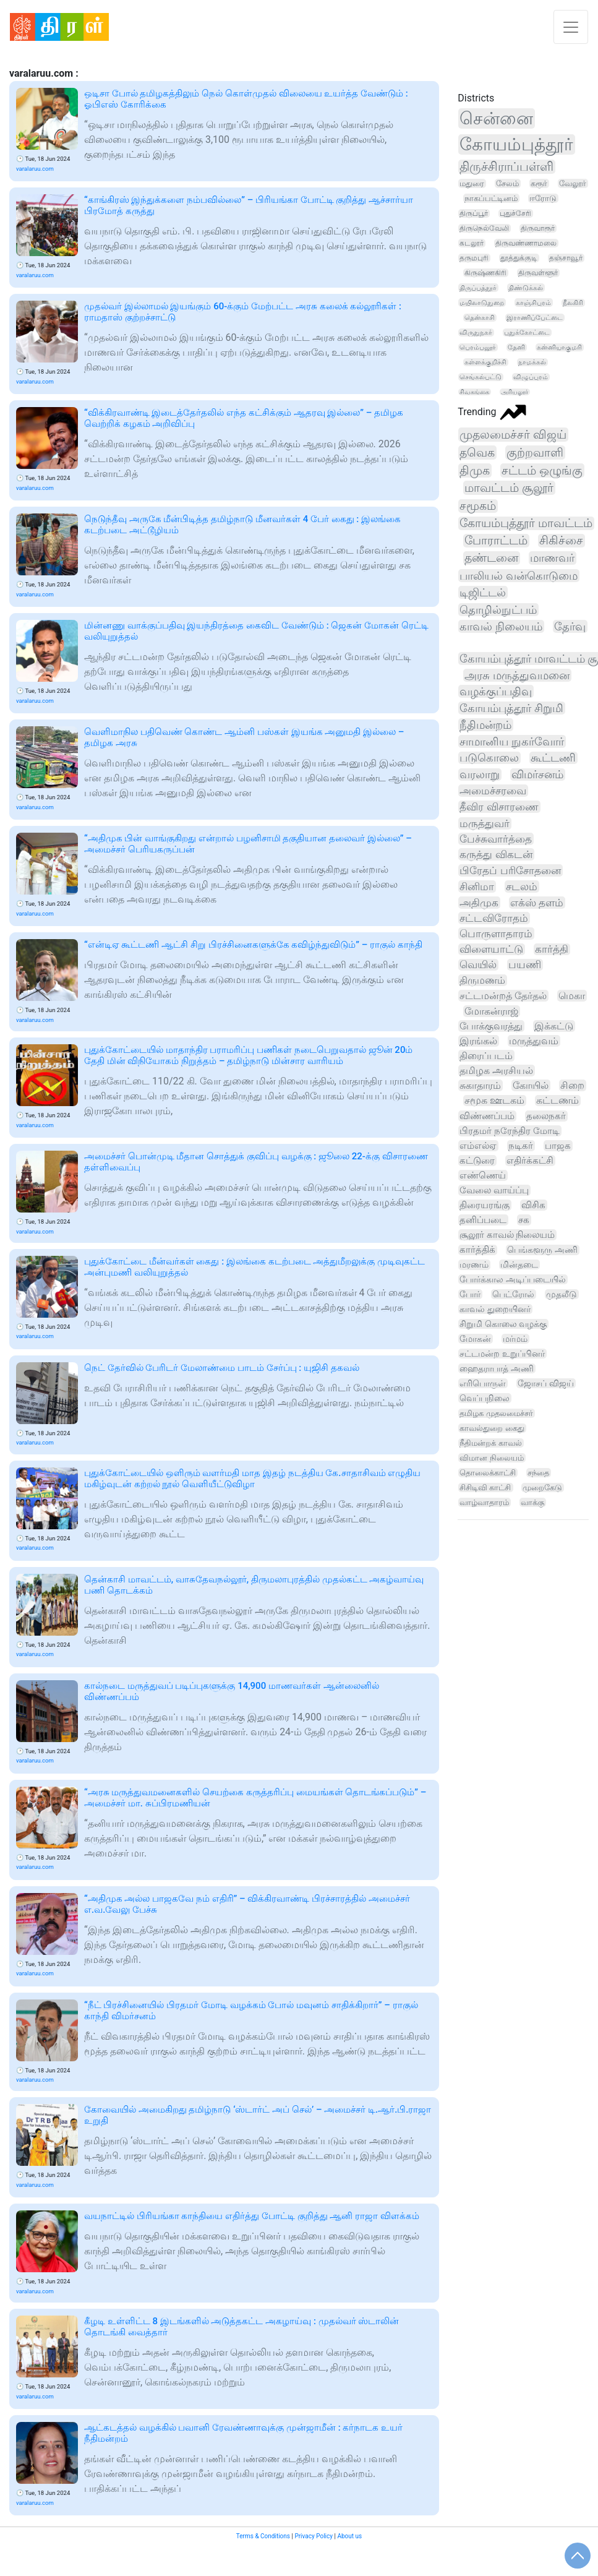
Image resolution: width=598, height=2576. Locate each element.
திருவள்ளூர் (538, 272)
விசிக (533, 1205)
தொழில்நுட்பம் (498, 609)
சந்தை (538, 1472)
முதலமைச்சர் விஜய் (512, 434)
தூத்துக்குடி (518, 258)
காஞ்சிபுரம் (533, 302)
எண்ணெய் (482, 1175)
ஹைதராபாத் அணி (496, 1368)
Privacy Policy (313, 2536)
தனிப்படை (482, 1220)
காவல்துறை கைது (491, 1428)
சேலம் (507, 183)
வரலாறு (479, 774)
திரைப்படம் (486, 1056)
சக (523, 1220)
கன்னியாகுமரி (559, 347)
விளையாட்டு (491, 949)
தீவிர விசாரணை (498, 807)
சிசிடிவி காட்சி (485, 1487)
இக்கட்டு (553, 1026)
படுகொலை (489, 758)
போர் (470, 1294)
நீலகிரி (573, 303)
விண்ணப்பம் (487, 1116)
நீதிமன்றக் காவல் (490, 1443)
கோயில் (531, 1085)
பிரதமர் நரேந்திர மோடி (509, 1130)
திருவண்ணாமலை (526, 243)
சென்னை (496, 118)
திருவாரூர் (538, 228)
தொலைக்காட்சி (487, 1472)
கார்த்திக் (477, 1250)
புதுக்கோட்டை (527, 332)
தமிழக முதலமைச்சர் (495, 1413)
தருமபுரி (474, 258)
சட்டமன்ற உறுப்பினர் (501, 1354)
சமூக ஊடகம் (494, 1100)
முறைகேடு (542, 1487)
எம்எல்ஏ (478, 1145)
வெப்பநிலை (484, 1398)
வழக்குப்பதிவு (495, 691)
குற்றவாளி (534, 452)
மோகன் (475, 1339)
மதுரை (471, 183)
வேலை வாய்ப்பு (494, 1190)
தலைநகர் (546, 1116)
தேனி (516, 347)
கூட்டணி (553, 758)
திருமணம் (482, 980)
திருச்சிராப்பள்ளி (506, 167)
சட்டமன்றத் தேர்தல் (503, 996)
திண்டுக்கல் (525, 287)
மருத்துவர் (484, 823)
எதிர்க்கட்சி (529, 1160)
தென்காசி (479, 318)
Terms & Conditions (263, 2536)
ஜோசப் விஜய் (545, 1383)
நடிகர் (520, 1145)
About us (349, 2536)
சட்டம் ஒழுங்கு (542, 470)
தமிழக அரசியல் (496, 1070)
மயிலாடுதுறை (481, 302)
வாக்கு (532, 1502)
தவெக (477, 452)
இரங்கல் (478, 1041)
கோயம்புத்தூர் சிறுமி (511, 708)
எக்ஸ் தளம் (536, 902)
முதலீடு (561, 1294)
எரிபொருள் (482, 1383)
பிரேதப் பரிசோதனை (509, 870)
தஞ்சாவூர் (566, 258)
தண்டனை (491, 558)
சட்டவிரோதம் (493, 918)
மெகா (571, 996)
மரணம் (474, 1265)
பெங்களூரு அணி (542, 1250)
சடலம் (521, 886)
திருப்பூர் (473, 213)
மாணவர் (552, 558)
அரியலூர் (514, 392)
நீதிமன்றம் (485, 724)
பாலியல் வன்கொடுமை (518, 575)
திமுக (474, 470)
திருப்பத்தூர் (478, 287)
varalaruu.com (35, 168)
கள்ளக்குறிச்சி (485, 362)
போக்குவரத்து (491, 1026)
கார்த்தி (551, 949)
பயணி (524, 965)
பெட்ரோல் (513, 1294)
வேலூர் (572, 183)
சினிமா (476, 886)
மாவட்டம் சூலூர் (508, 488)
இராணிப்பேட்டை (534, 318)
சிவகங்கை (474, 392)
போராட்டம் (496, 540)
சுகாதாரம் (480, 1085)
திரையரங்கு (484, 1205)
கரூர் (539, 183)
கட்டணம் (557, 1100)
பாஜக (558, 1145)
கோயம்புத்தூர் (516, 144)
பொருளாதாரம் (495, 933)
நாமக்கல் (532, 362)
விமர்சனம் (537, 774)
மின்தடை (519, 1264)
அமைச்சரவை (492, 790)
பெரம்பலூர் (477, 347)
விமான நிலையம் (491, 1457)
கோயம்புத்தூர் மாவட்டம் (525, 523)
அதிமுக (478, 902)
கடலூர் (471, 243)
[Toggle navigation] (570, 27)
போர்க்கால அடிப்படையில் (512, 1279)
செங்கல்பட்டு (480, 377)
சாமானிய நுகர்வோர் (511, 741)
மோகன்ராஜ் (491, 1011)
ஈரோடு (543, 198)
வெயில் (478, 965)
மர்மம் (515, 1339)
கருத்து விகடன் (495, 854)
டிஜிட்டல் (482, 592)
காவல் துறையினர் (494, 1309)
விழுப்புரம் (530, 377)
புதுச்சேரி (515, 213)
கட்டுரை (477, 1160)
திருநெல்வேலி (484, 228)
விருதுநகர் (475, 332)
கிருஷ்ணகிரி (485, 272)
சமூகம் (477, 506)
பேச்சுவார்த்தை (495, 839)
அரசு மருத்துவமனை (516, 675)
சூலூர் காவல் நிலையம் (507, 1234)
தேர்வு (570, 626)
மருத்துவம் (533, 1041)
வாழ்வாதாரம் (484, 1502)
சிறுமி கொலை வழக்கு (503, 1324)
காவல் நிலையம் (500, 626)
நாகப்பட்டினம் (491, 198)
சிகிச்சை (561, 540)
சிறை (572, 1085)
